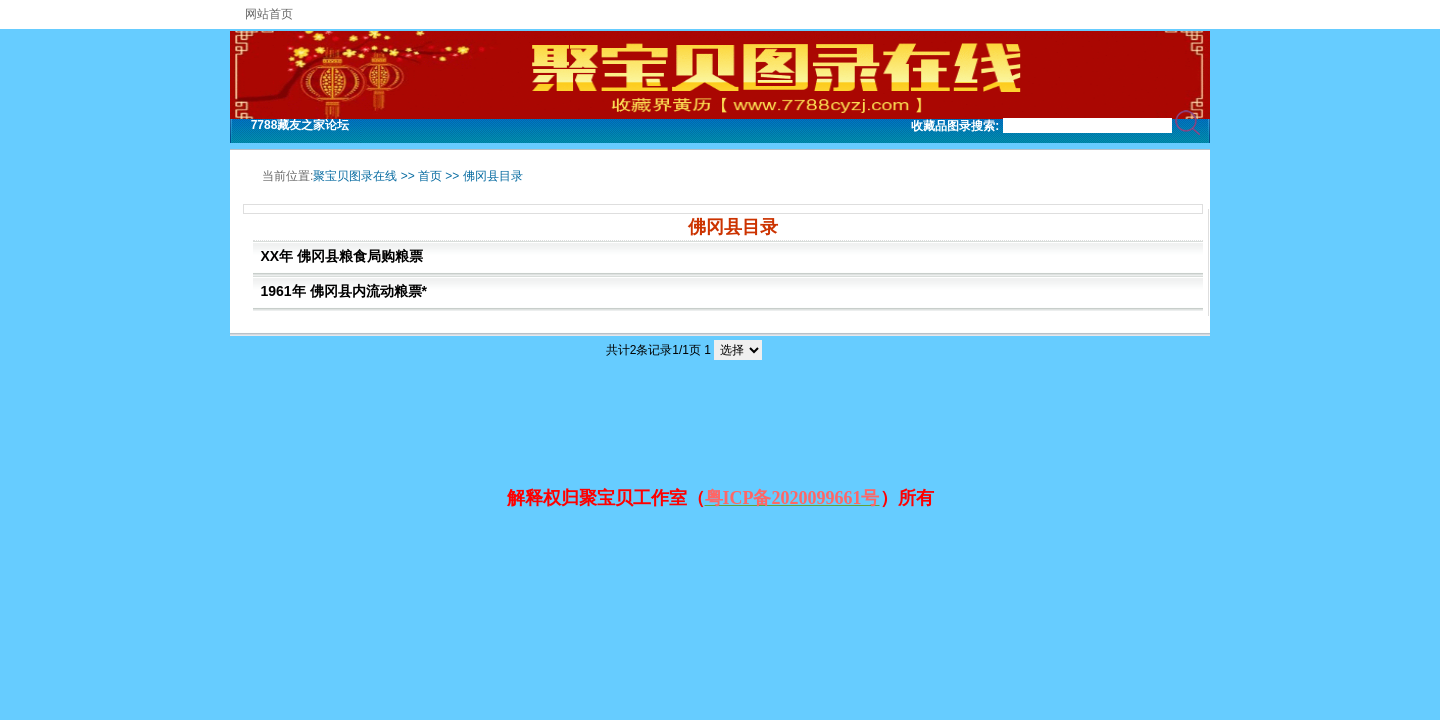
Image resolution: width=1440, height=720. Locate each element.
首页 (430, 176)
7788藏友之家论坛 (300, 125)
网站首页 (269, 14)
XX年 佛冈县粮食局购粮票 (342, 256)
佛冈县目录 (493, 176)
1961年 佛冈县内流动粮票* (344, 291)
